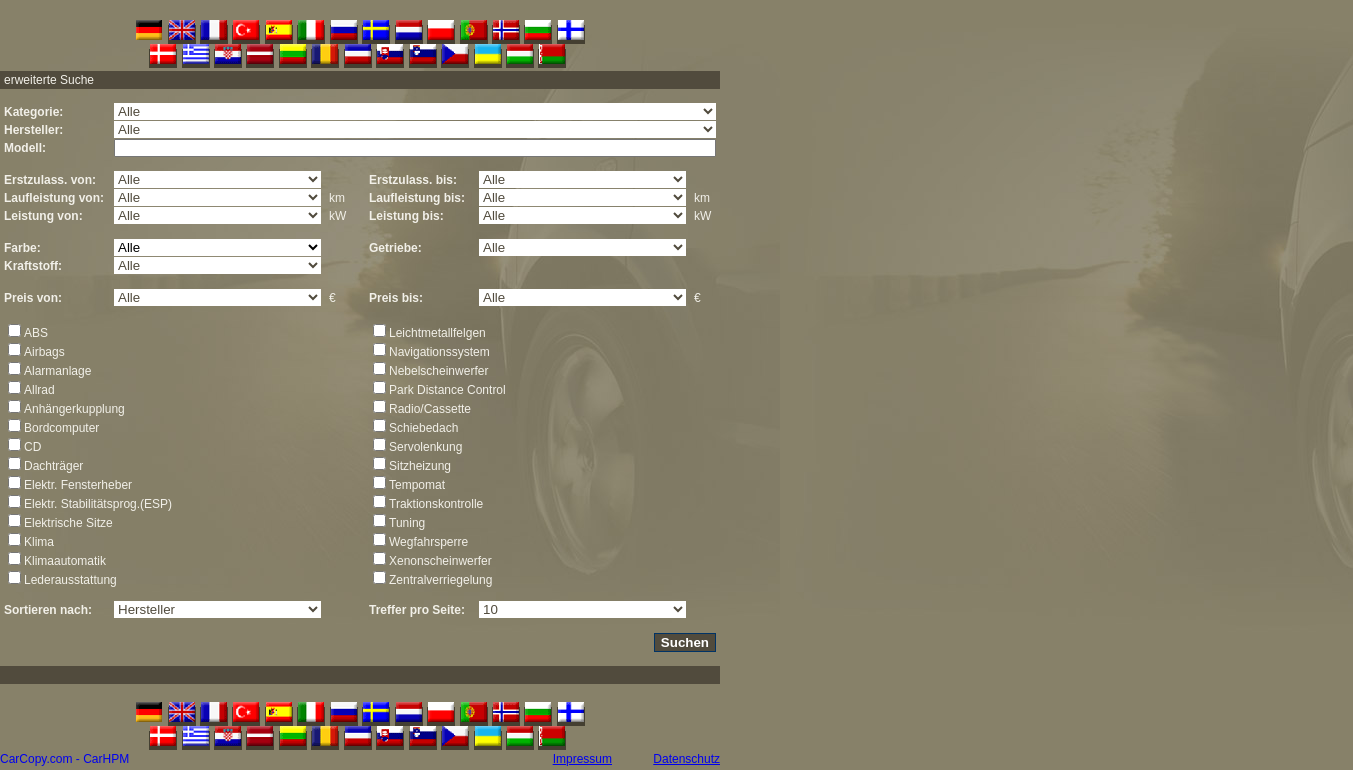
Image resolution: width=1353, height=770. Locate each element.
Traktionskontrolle (436, 504)
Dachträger (53, 466)
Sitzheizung (420, 466)
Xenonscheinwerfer (440, 561)
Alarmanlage (57, 371)
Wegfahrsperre (428, 542)
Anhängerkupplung (74, 409)
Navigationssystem (439, 352)
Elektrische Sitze (68, 523)
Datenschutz (686, 759)
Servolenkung (425, 447)
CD (32, 447)
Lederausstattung (70, 580)
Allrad (39, 390)
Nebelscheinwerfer (438, 371)
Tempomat (417, 485)
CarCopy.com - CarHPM (64, 759)
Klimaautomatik (65, 561)
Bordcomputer (61, 428)
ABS (36, 333)
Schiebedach (423, 428)
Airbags (44, 352)
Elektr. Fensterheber (78, 485)
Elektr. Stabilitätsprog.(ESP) (98, 504)
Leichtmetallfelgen (437, 333)
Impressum (582, 759)
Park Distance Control (447, 390)
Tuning (407, 523)
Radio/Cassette (430, 409)
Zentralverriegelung (440, 580)
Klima (39, 542)
